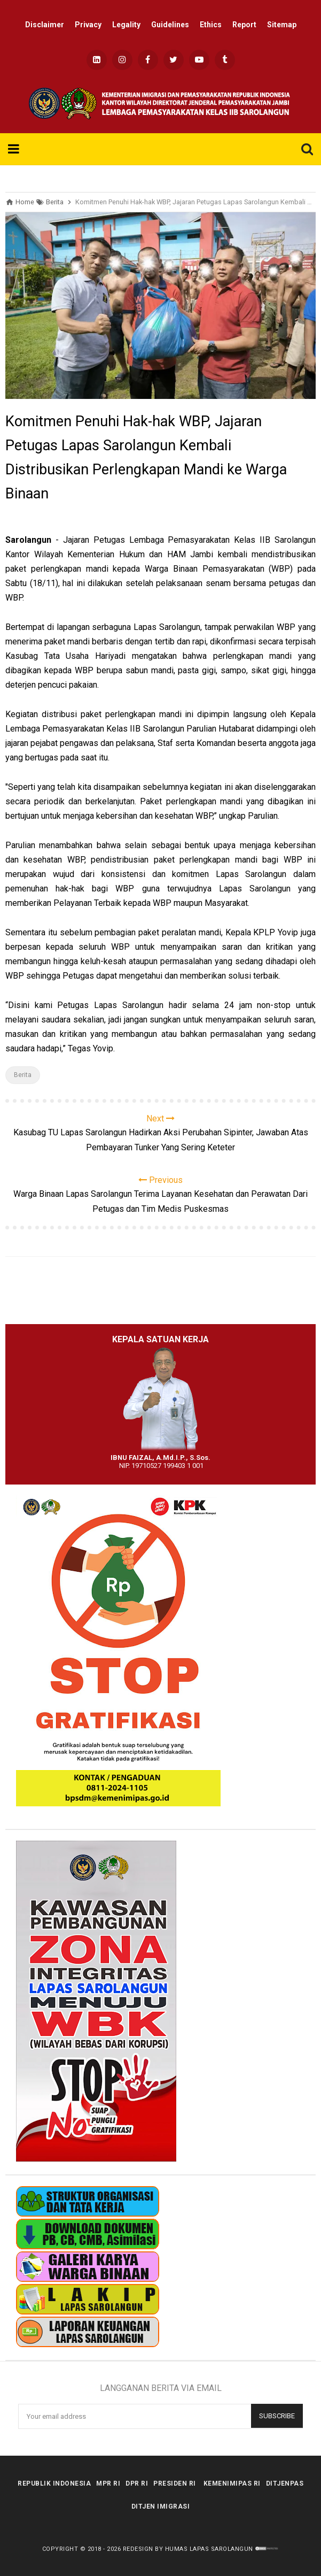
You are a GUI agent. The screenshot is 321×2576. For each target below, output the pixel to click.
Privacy (88, 24)
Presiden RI (174, 2483)
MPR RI (108, 2483)
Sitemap (281, 24)
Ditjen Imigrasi (160, 2506)
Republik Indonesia (54, 2483)
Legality (126, 24)
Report (244, 24)
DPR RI (137, 2483)
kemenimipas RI (232, 2483)
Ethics (211, 24)
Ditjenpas (285, 2483)
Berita (23, 1075)
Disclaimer (44, 24)
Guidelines (170, 24)
